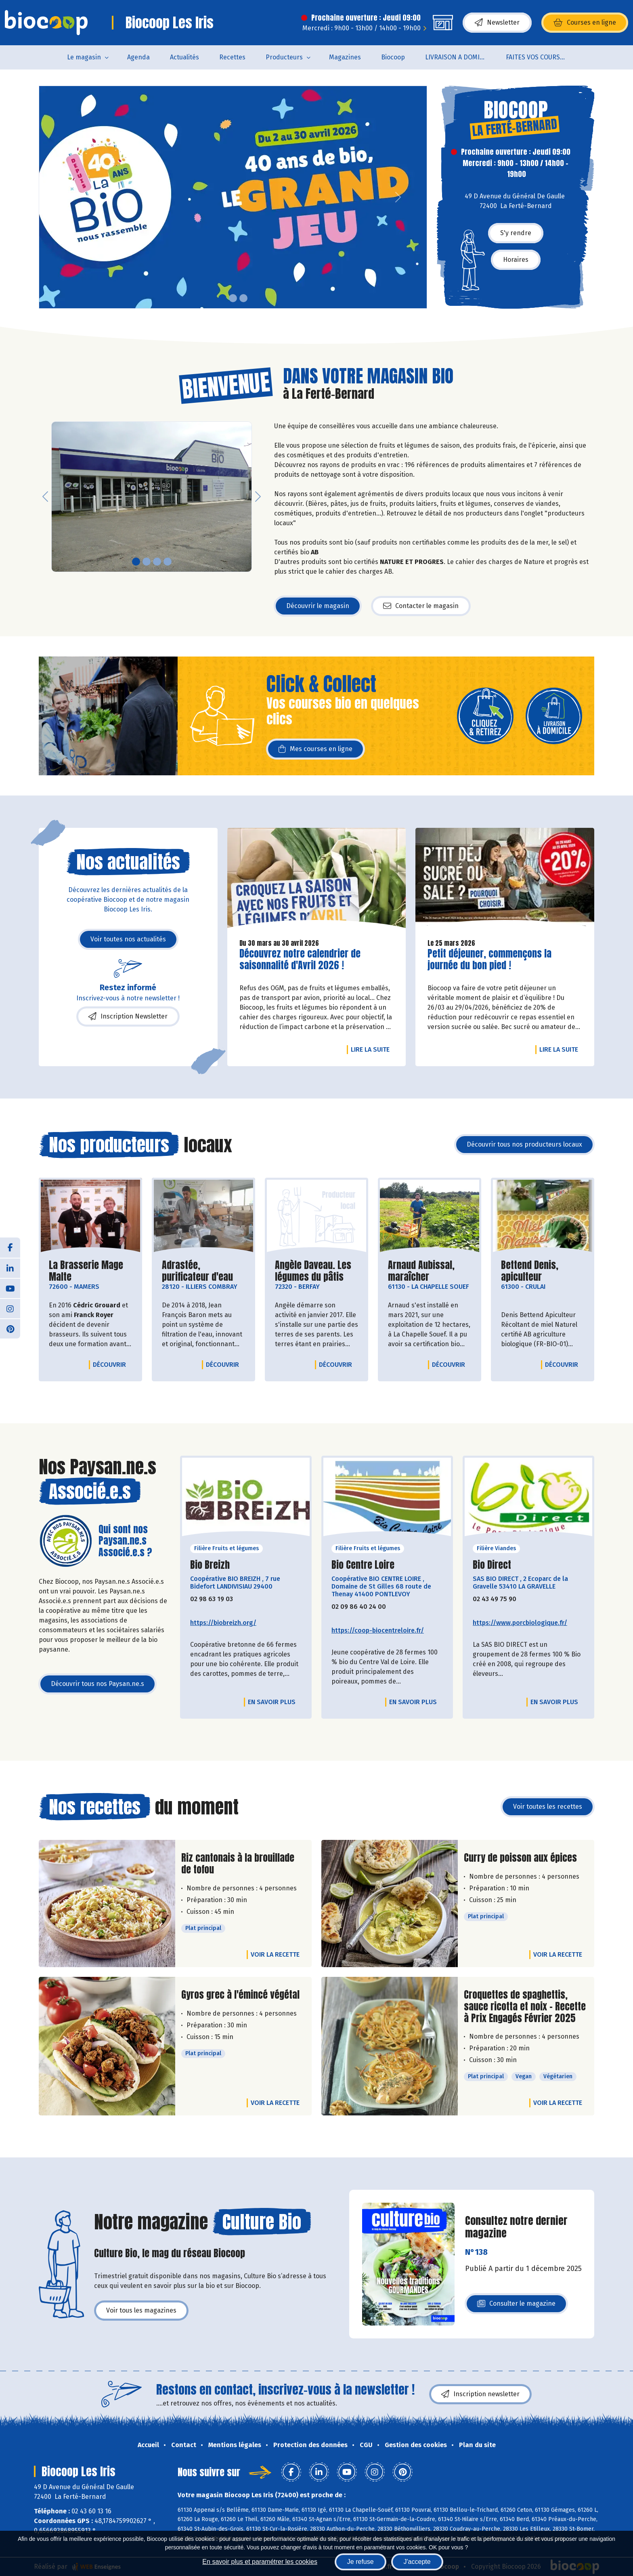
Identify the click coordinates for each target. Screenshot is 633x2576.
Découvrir (111, 1364)
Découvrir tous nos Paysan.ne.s (97, 1684)
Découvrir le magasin (317, 606)
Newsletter (497, 23)
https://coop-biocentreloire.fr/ (377, 1630)
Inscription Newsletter (128, 1016)
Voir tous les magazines (141, 2310)
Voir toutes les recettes (547, 1806)
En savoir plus (272, 1702)
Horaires (515, 259)
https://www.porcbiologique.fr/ (520, 1623)
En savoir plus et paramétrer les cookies (259, 2561)
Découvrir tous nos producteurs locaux (524, 1144)
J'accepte (417, 2561)
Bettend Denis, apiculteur (542, 1271)
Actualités (184, 57)
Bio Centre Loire (362, 1565)
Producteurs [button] (284, 57)
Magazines (345, 57)
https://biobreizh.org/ (223, 1623)
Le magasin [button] (84, 57)
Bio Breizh (210, 1565)
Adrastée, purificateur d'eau (203, 1271)
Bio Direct (492, 1565)
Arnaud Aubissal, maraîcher (429, 1271)
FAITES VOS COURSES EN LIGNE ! (541, 57)
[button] (45, 197)
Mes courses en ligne (315, 749)
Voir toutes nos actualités (128, 939)
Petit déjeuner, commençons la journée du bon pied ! (489, 959)
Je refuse (360, 2561)
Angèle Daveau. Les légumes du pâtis (316, 1271)
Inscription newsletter (480, 2394)
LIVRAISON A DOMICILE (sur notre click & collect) (460, 57)
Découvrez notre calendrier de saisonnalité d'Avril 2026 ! (300, 959)
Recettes (232, 57)
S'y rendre (515, 233)
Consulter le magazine (516, 2306)
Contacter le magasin (421, 606)
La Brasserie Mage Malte (90, 1271)
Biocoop (393, 57)
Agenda (138, 57)
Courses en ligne (584, 23)
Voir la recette (275, 1954)
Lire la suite (372, 1049)
